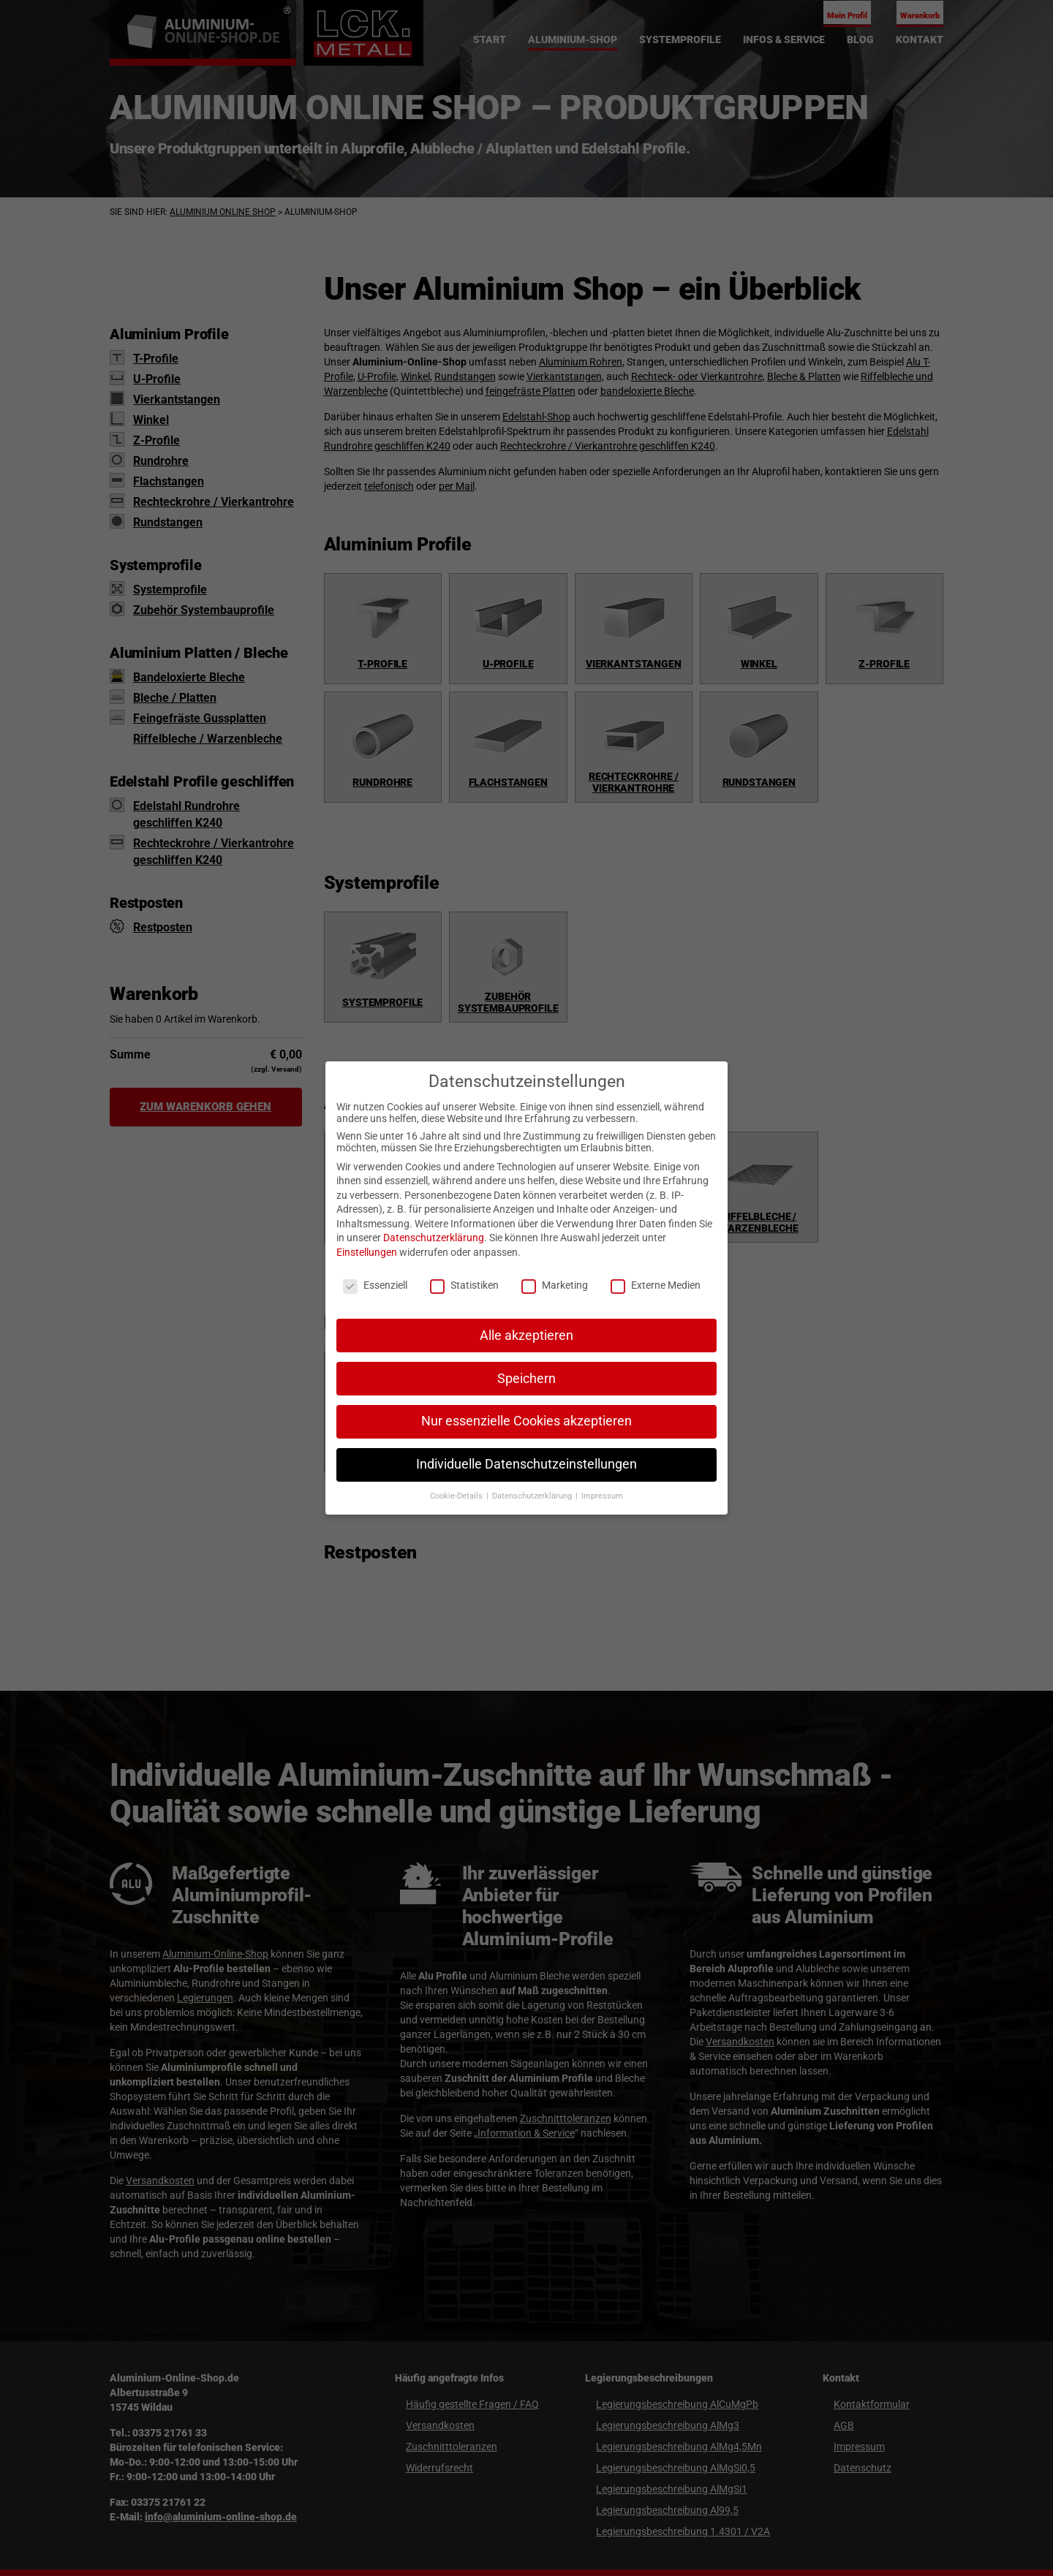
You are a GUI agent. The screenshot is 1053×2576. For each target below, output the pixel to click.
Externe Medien (656, 1285)
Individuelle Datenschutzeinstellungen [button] (526, 1464)
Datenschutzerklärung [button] (533, 1496)
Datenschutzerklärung (433, 1237)
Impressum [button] (602, 1496)
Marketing (554, 1285)
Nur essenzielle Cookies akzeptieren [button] (526, 1421)
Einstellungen (366, 1252)
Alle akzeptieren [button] (526, 1335)
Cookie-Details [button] (457, 1496)
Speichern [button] (526, 1378)
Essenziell (375, 1285)
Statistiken (464, 1285)
